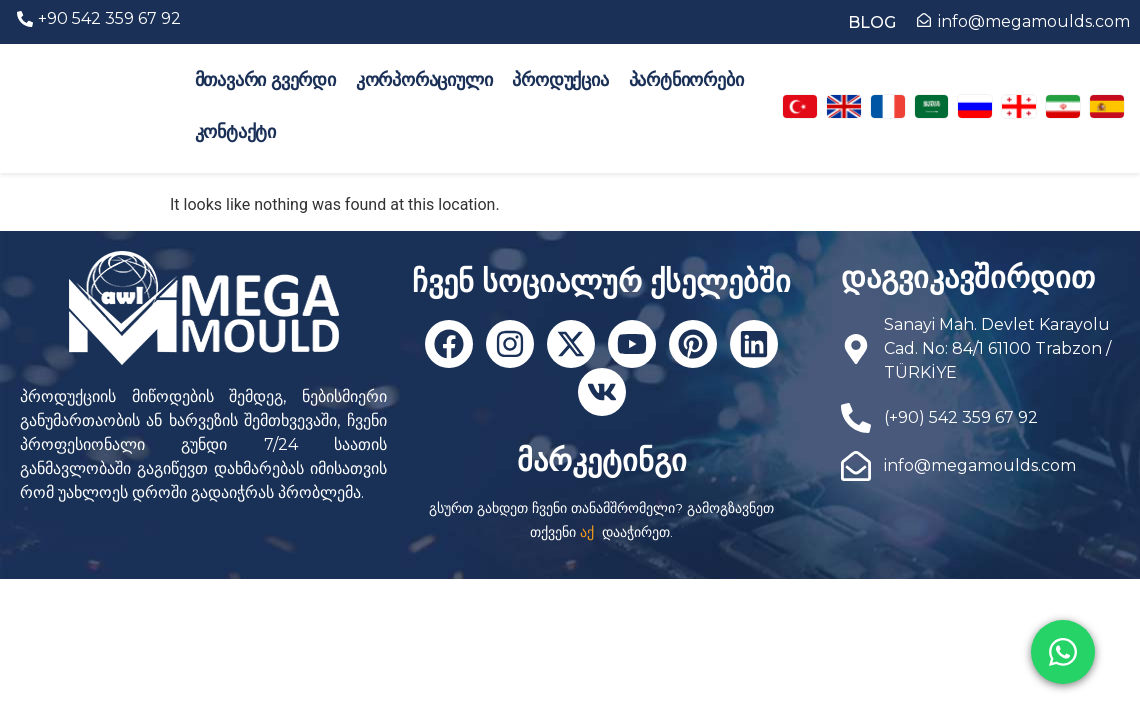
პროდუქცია (560, 80)
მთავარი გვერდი (265, 80)
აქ (587, 532)
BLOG (872, 22)
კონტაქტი (235, 132)
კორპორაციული (424, 80)
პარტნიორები (686, 80)
